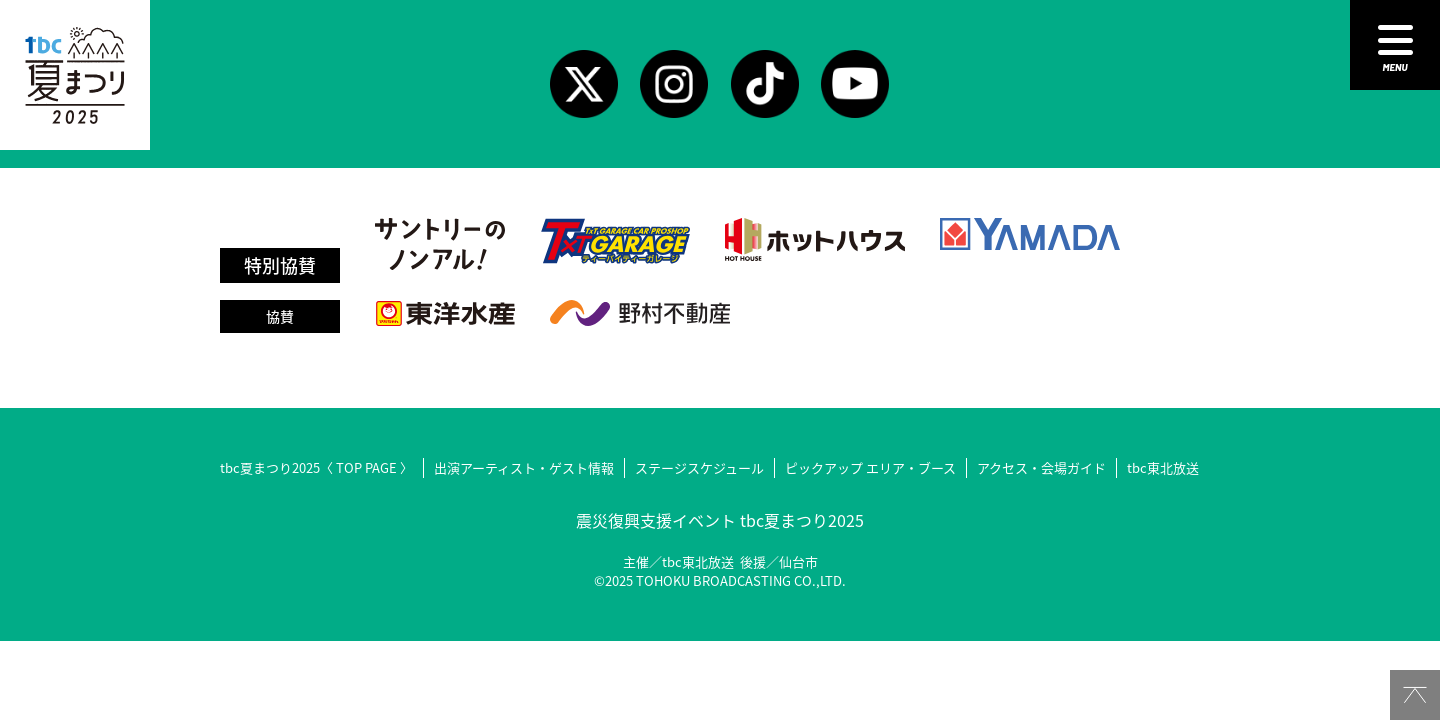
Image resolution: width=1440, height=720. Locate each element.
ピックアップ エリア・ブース (870, 467)
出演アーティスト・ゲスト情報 (524, 467)
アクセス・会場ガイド (1041, 467)
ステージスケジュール (699, 467)
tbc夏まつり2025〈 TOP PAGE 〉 (316, 467)
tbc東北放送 (1163, 467)
